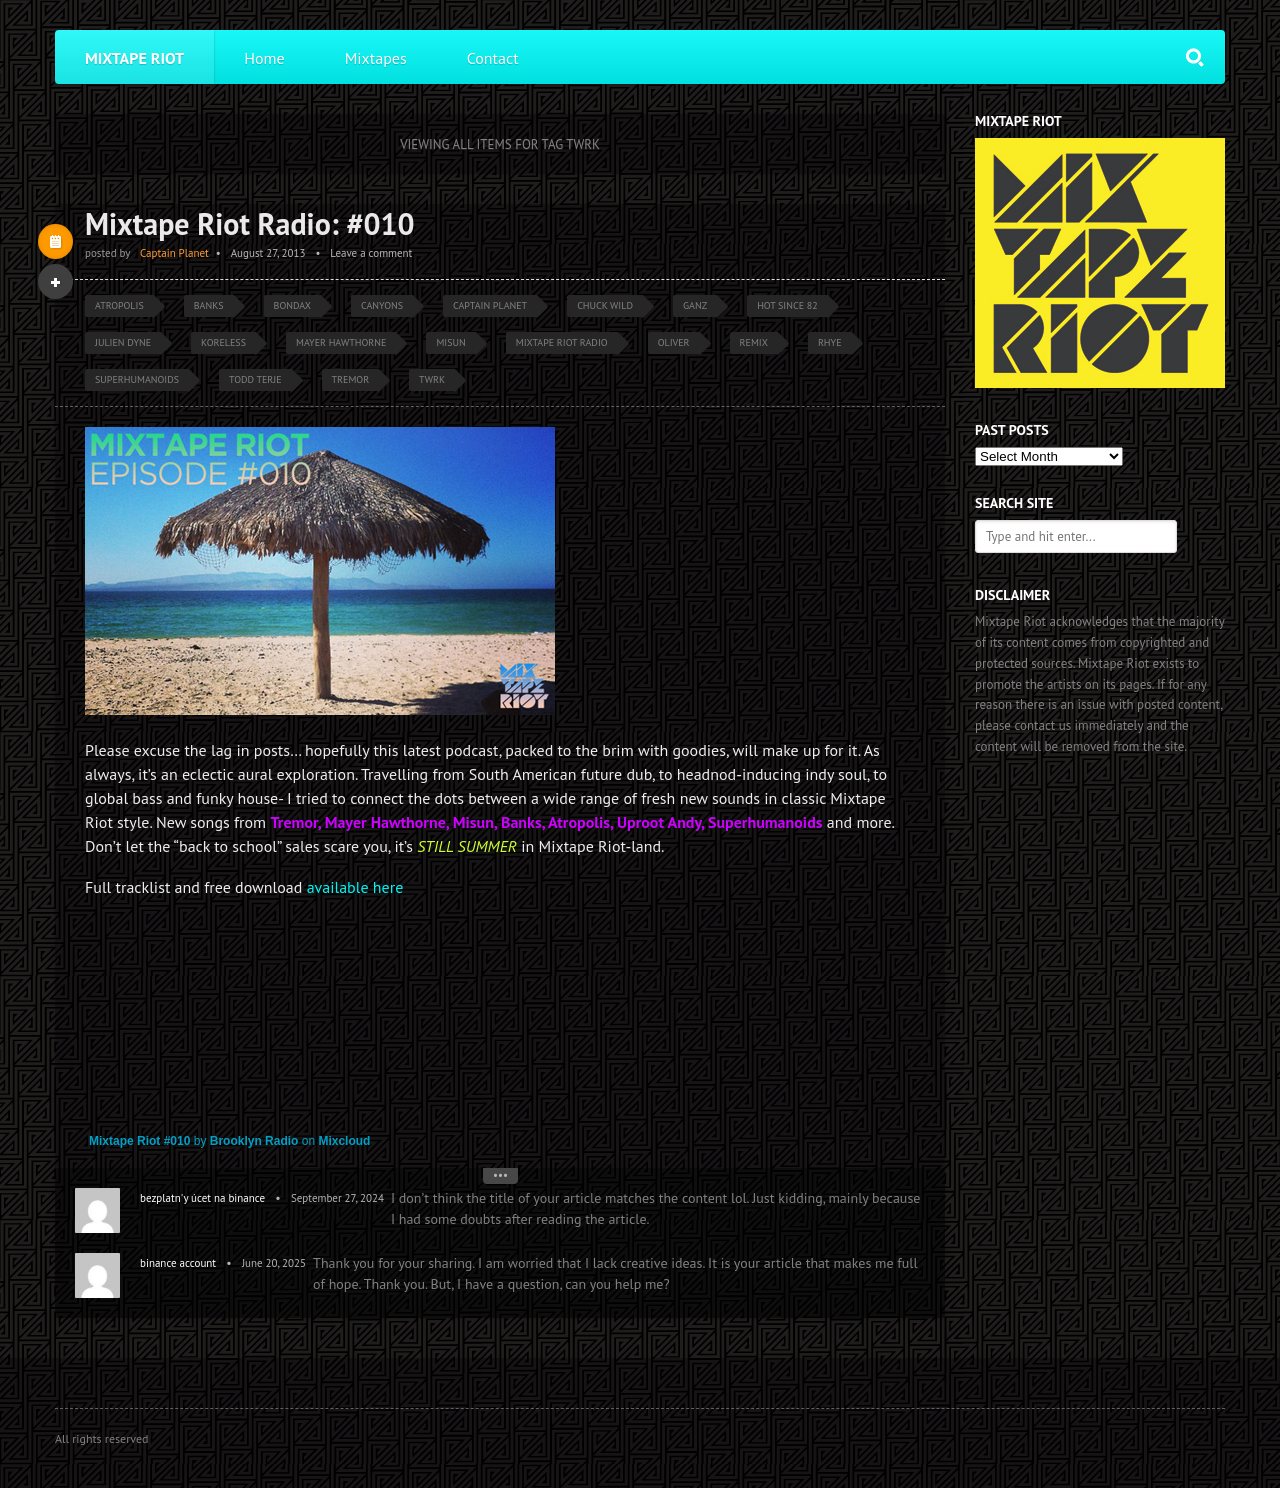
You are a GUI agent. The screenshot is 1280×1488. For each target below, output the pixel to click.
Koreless (223, 342)
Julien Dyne (123, 342)
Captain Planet (174, 253)
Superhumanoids (137, 379)
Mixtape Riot (134, 58)
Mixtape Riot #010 (139, 1141)
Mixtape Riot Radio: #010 (250, 223)
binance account (178, 1263)
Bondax (292, 305)
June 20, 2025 (274, 1263)
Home (264, 58)
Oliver (674, 342)
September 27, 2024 (337, 1198)
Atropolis (119, 305)
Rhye (830, 342)
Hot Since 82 (787, 305)
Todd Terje (255, 379)
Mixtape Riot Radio (562, 342)
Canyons (382, 305)
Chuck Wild (605, 305)
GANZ (695, 305)
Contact (493, 58)
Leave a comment (371, 253)
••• (500, 1175)
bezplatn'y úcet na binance (202, 1198)
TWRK (432, 379)
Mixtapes (376, 58)
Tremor (351, 379)
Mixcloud (344, 1141)
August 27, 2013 (268, 253)
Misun (450, 342)
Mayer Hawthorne (341, 342)
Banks (209, 305)
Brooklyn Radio (254, 1141)
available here (355, 887)
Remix (754, 342)
